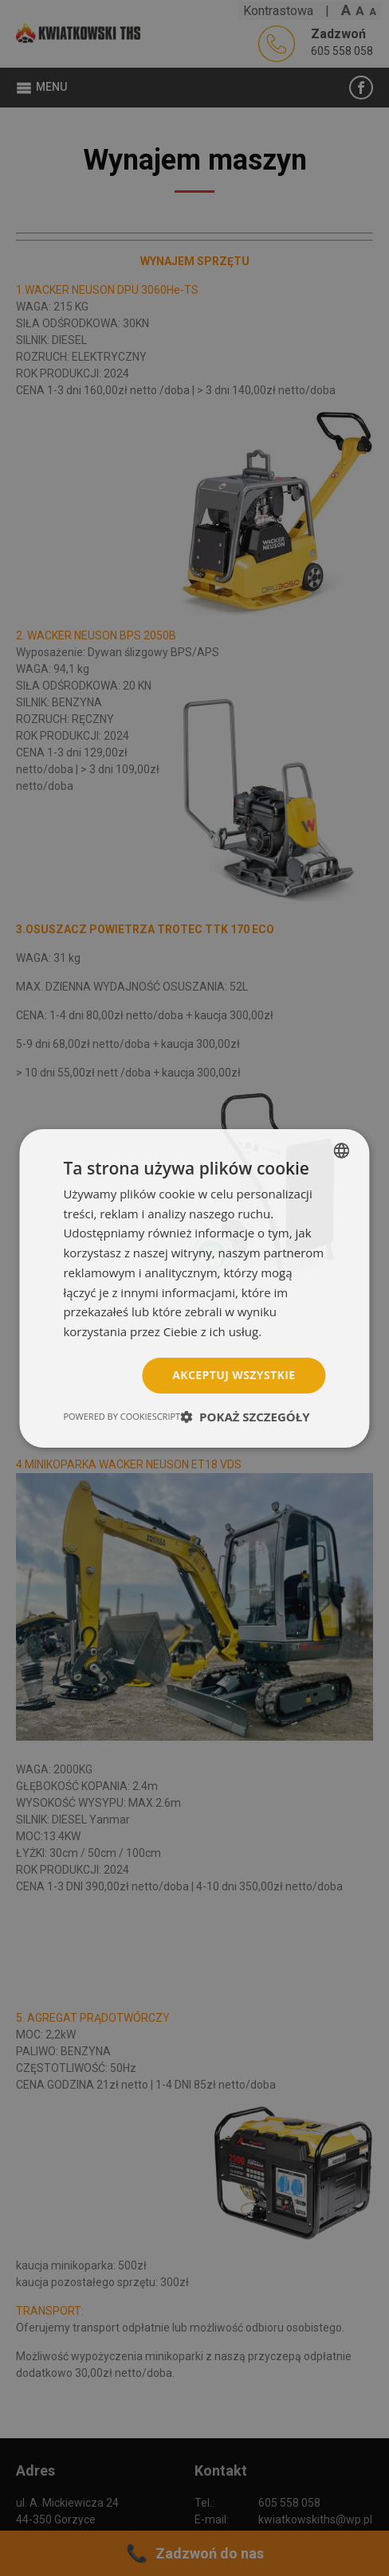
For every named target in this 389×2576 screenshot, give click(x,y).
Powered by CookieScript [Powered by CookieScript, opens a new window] (121, 1416)
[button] (244, 1416)
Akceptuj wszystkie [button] (233, 1374)
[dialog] (194, 1288)
